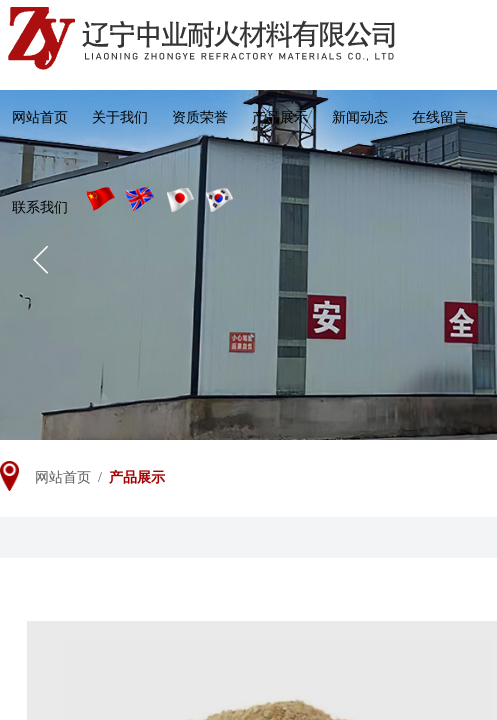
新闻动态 (360, 117)
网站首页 (40, 117)
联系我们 (40, 207)
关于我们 (120, 117)
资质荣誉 (200, 117)
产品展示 (280, 117)
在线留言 (440, 117)
